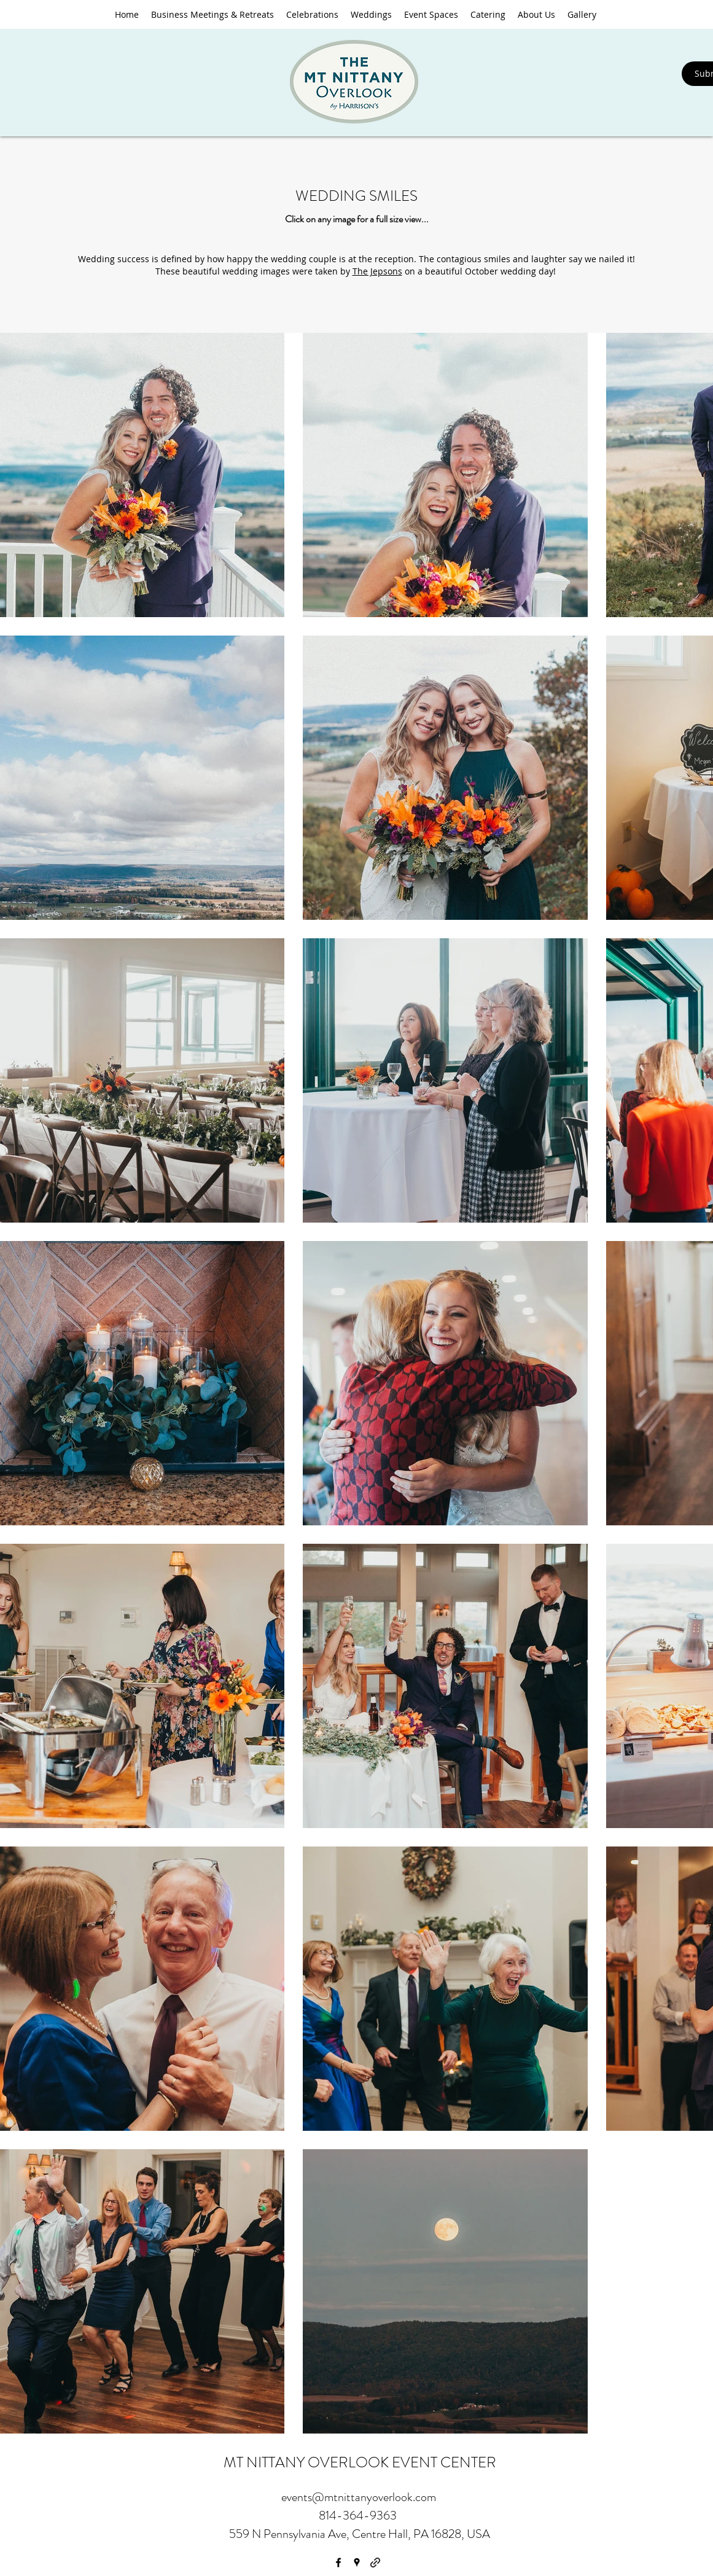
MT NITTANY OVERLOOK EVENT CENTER (360, 2462)
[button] (371, 14)
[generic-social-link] (375, 2562)
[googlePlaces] (357, 2562)
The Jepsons (377, 271)
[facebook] (338, 2562)
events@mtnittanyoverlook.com (358, 2497)
